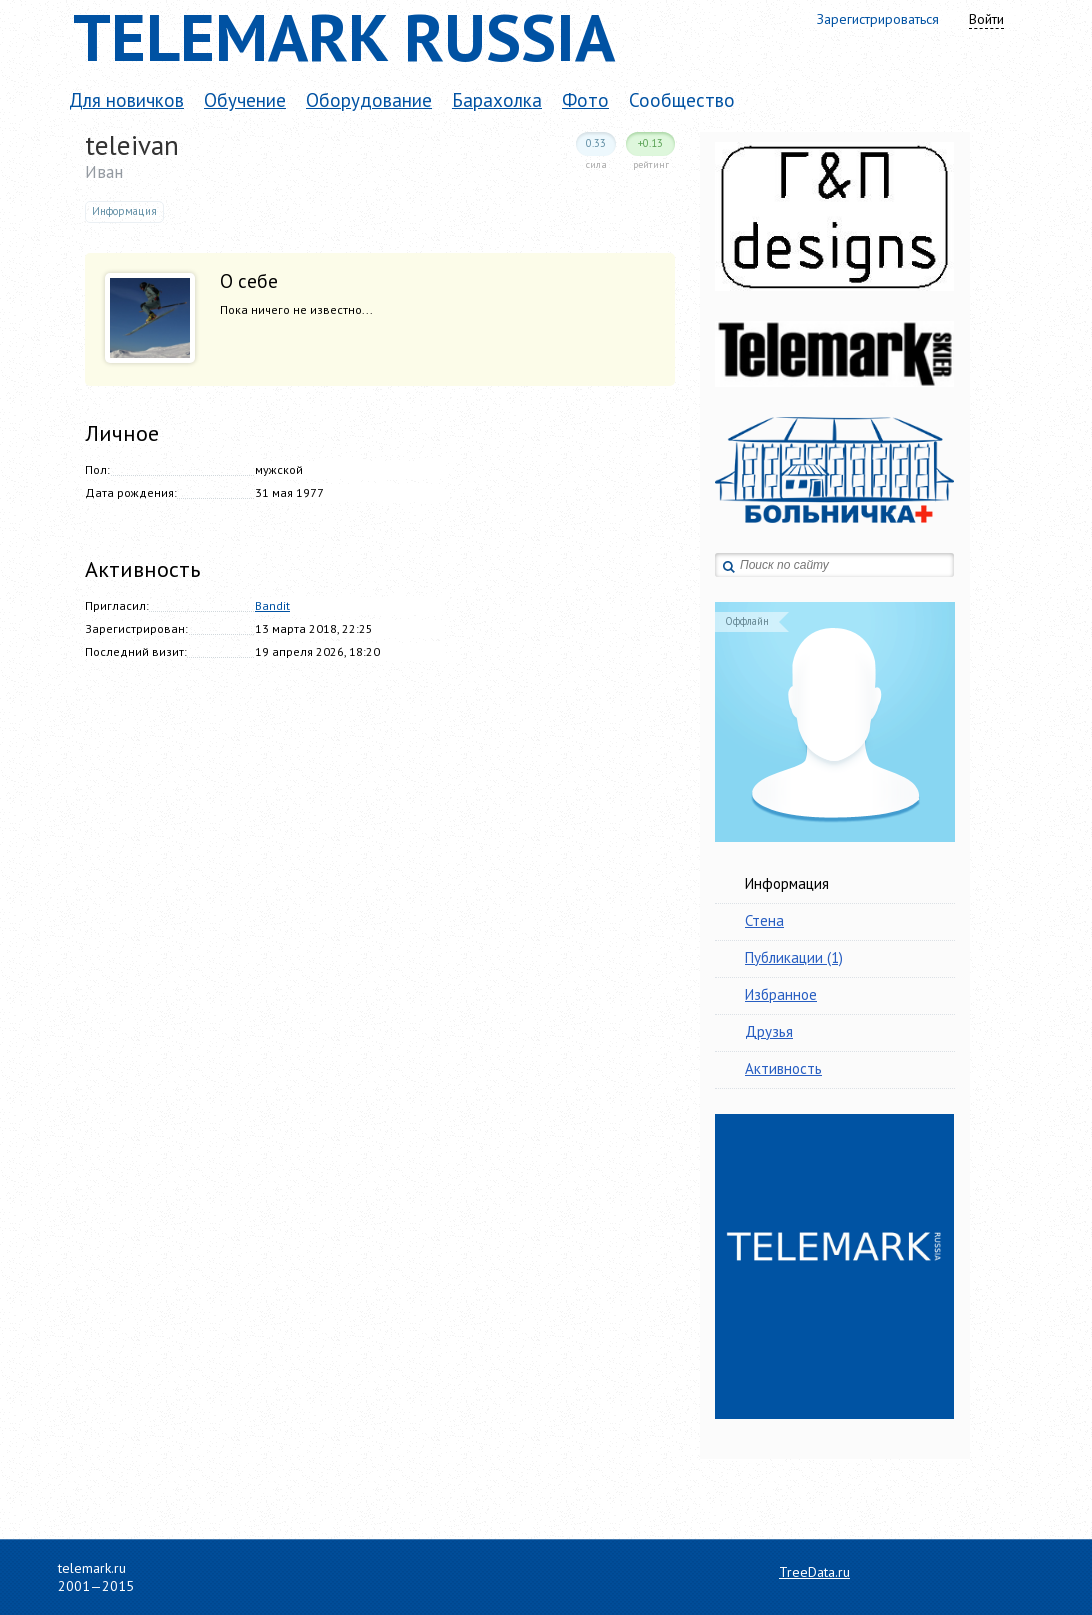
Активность (783, 1068)
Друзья (769, 1031)
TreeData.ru (814, 1572)
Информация (787, 883)
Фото (585, 100)
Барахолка (497, 100)
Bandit (272, 605)
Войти (986, 19)
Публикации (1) (794, 957)
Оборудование (369, 100)
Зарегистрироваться (878, 19)
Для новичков (126, 100)
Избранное (781, 994)
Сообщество (682, 100)
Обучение (245, 100)
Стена (764, 920)
